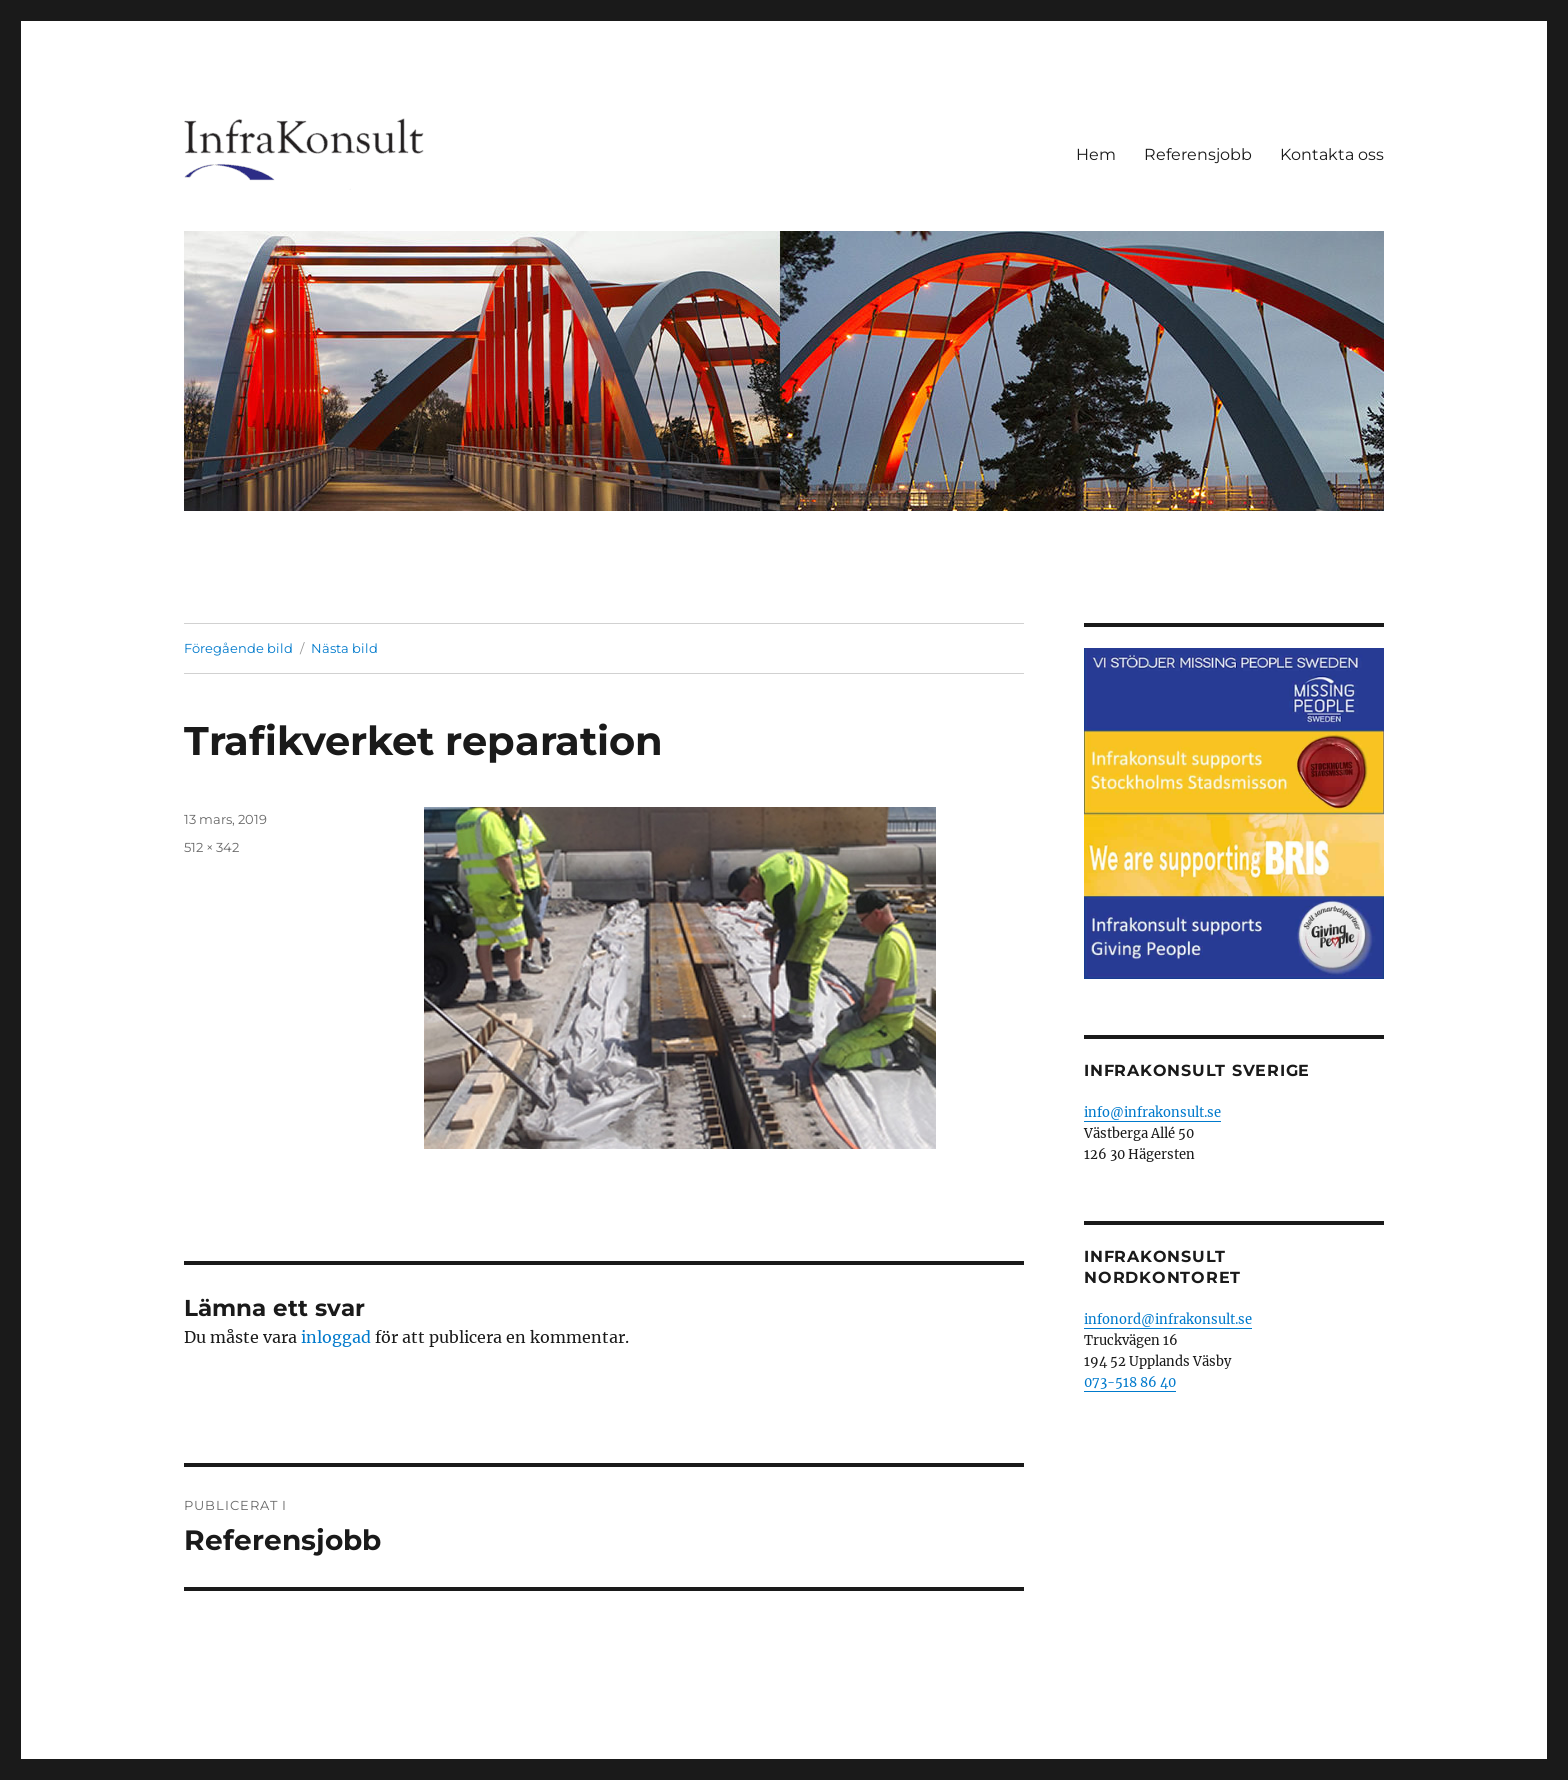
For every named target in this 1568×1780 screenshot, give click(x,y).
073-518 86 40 (1130, 1382)
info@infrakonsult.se (1152, 1112)
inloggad (336, 1337)
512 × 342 (211, 847)
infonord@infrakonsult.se (1168, 1319)
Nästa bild (344, 648)
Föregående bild (238, 648)
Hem (1096, 154)
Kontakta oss (1332, 154)
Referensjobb (1198, 154)
